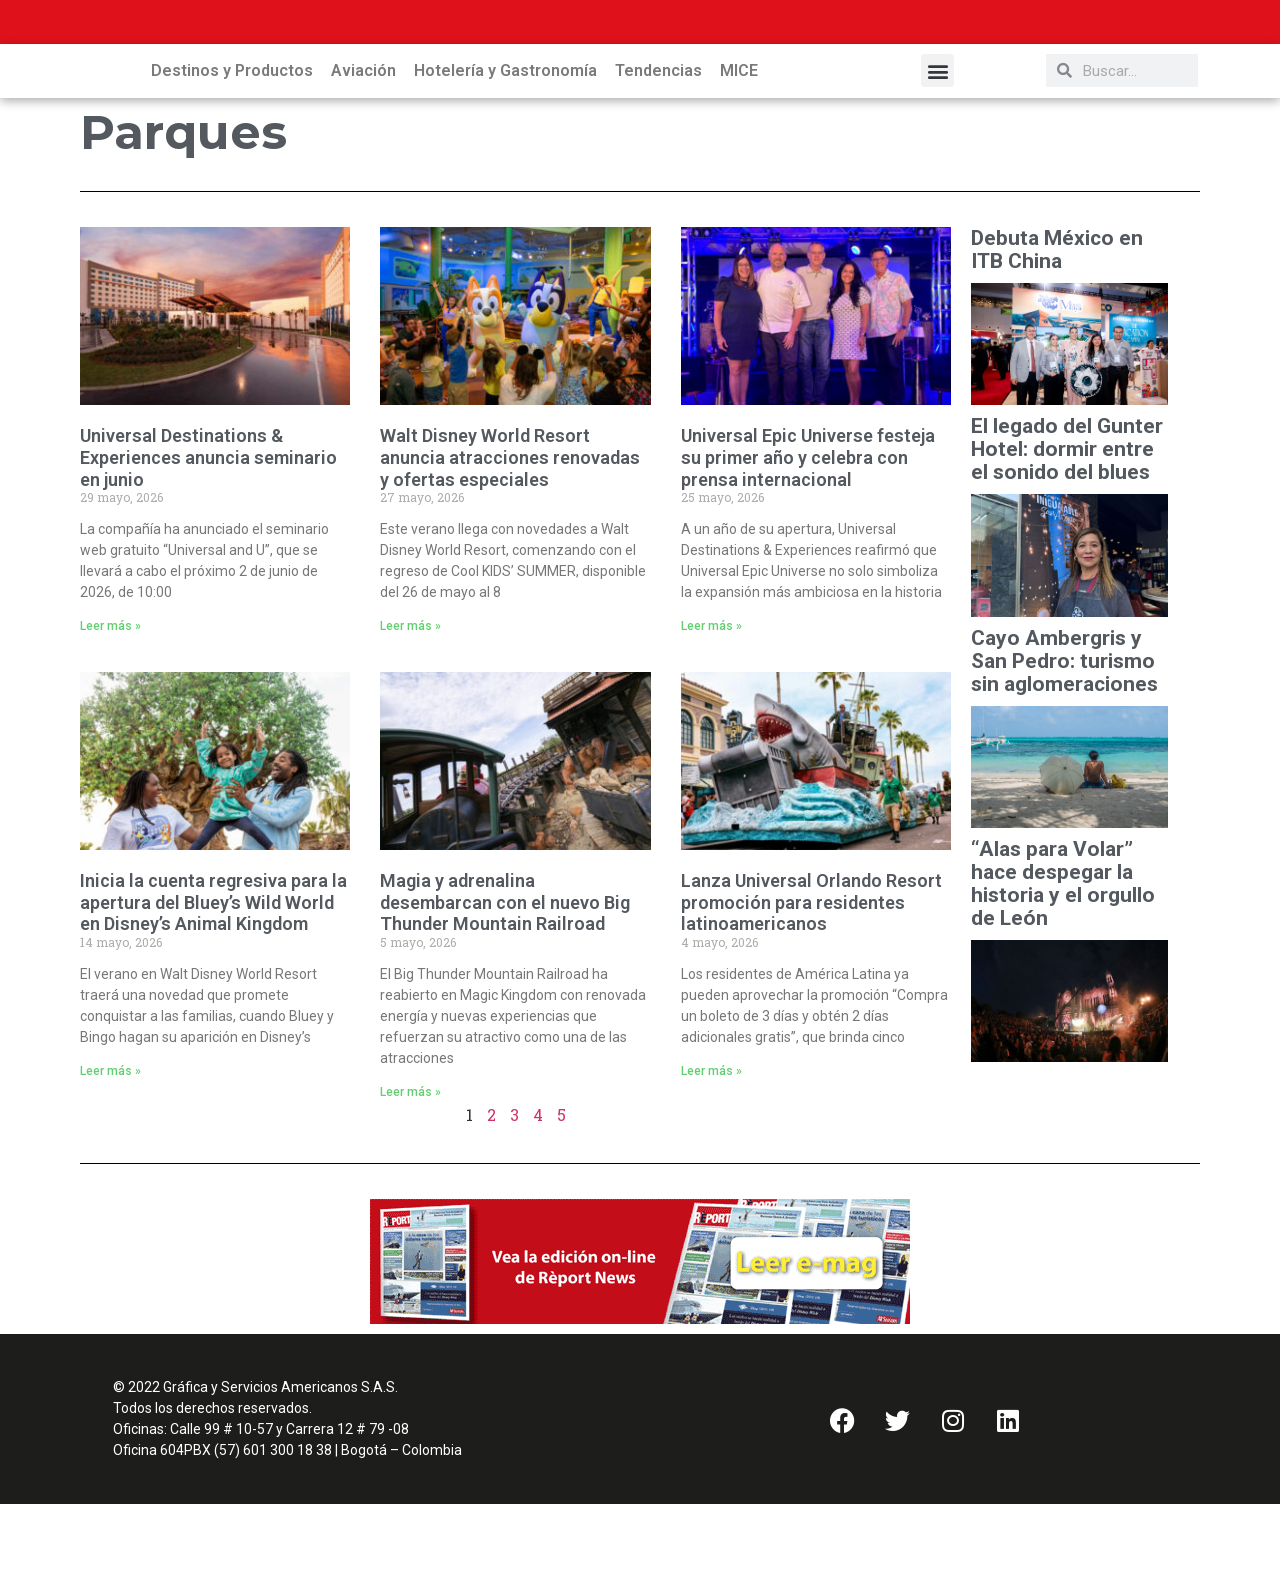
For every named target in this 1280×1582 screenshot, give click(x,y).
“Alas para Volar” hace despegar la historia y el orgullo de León (1063, 962)
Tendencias (658, 148)
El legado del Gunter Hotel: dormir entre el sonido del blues (1067, 527)
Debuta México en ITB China (1057, 328)
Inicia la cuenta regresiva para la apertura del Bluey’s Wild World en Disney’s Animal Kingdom (213, 980)
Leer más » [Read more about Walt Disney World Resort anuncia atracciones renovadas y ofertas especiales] (410, 704)
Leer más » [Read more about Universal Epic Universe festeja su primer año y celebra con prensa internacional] (711, 704)
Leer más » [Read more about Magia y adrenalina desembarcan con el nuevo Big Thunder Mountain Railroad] (410, 1170)
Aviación (363, 148)
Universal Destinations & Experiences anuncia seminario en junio (208, 535)
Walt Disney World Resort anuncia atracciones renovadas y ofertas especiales (510, 535)
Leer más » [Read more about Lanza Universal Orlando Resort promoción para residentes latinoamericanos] (711, 1149)
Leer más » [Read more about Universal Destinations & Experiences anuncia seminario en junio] (110, 704)
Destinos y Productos (232, 148)
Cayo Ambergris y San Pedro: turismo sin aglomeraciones (1064, 739)
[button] (937, 148)
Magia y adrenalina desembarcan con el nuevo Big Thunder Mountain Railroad (505, 980)
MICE (739, 148)
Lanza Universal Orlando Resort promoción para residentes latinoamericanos (811, 980)
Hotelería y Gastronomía (505, 148)
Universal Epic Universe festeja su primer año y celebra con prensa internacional (808, 535)
